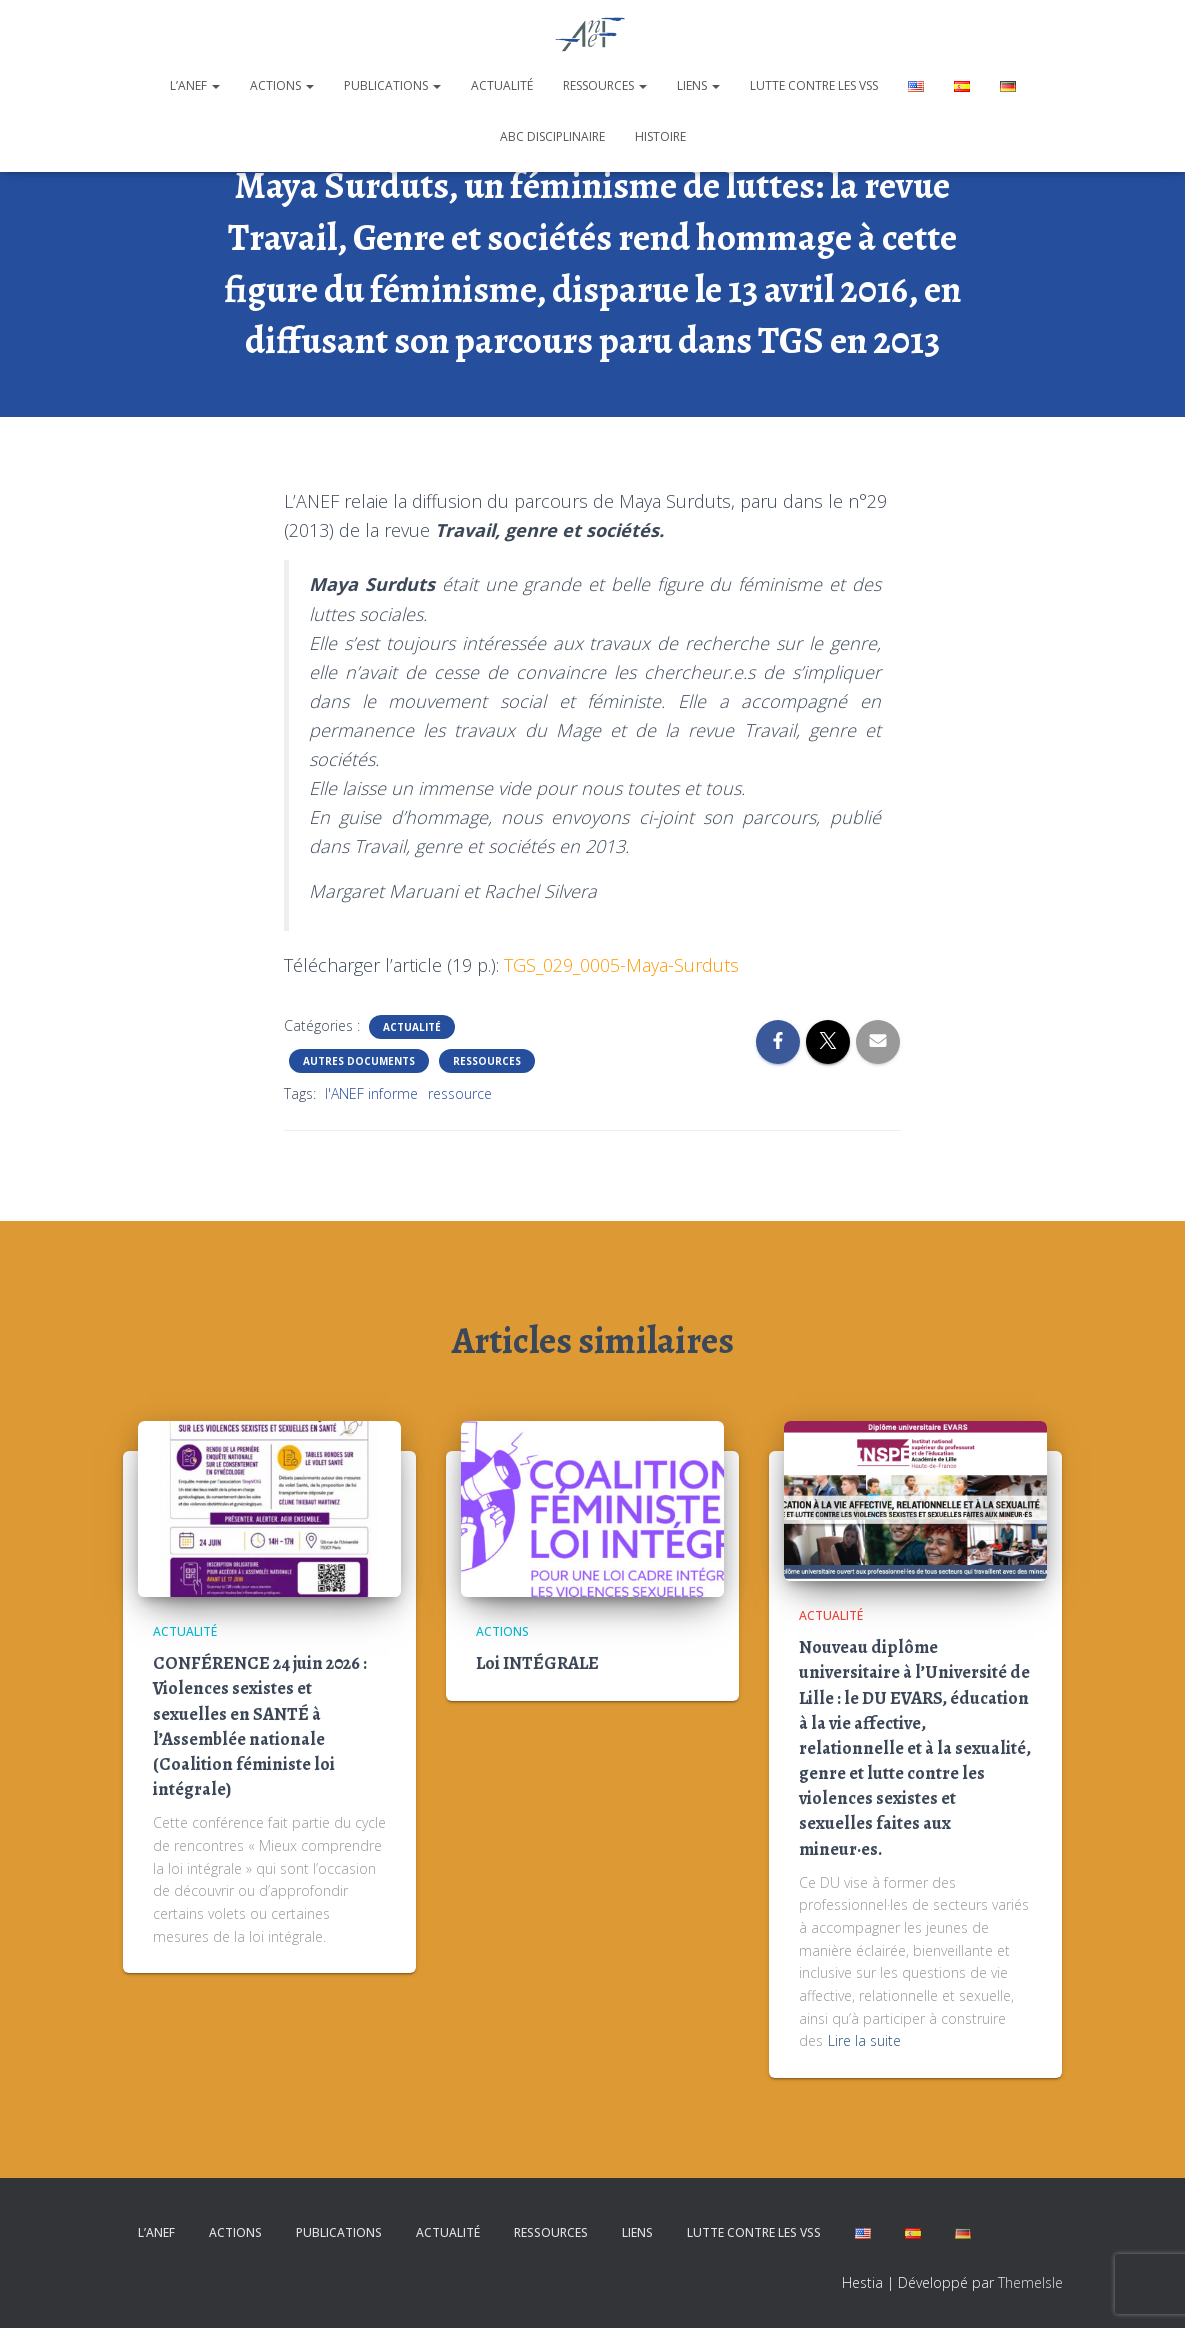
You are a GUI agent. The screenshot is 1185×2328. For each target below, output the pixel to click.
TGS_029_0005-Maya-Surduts (621, 965)
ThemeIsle (1030, 2282)
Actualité (502, 85)
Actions (282, 85)
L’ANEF (195, 85)
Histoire (660, 136)
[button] (215, 85)
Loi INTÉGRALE (537, 1663)
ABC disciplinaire (552, 136)
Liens (698, 85)
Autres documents (359, 1061)
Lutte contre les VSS (814, 85)
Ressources (605, 85)
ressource (460, 1093)
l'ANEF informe (371, 1093)
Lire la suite (864, 2040)
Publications (392, 85)
